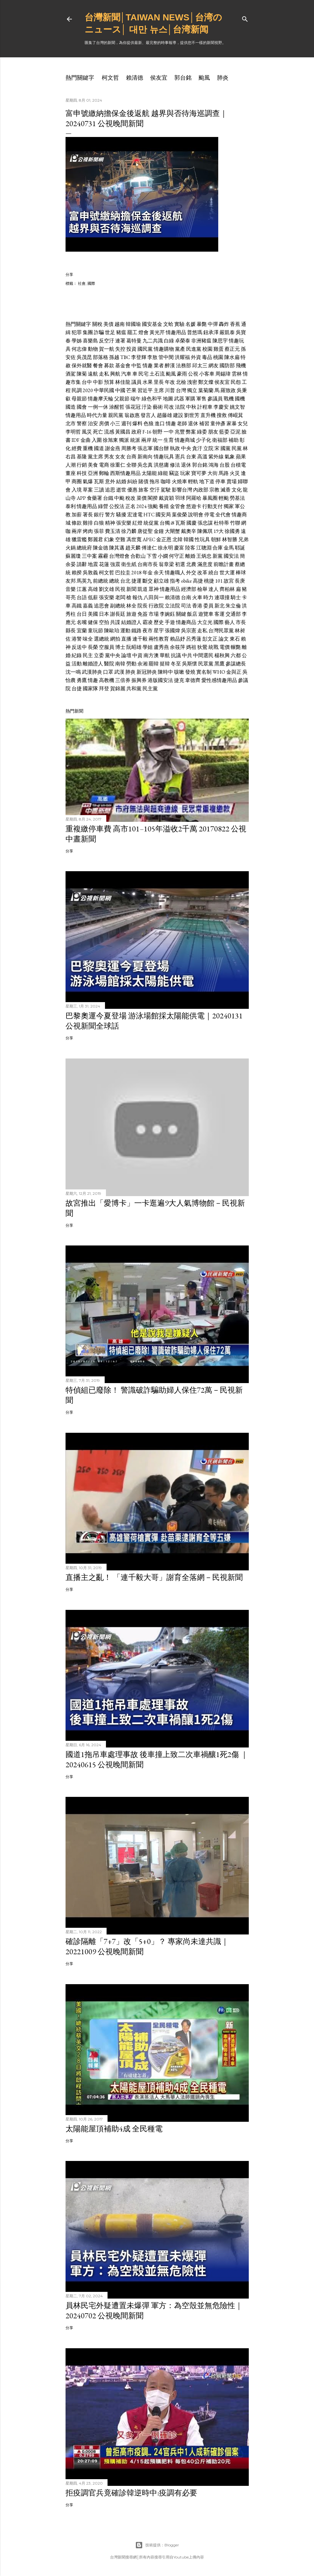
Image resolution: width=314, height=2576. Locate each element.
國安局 (163, 514)
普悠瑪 (194, 332)
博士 (120, 647)
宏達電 (135, 514)
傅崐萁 (235, 415)
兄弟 (243, 539)
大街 (212, 473)
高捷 (198, 581)
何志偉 (79, 349)
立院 (208, 448)
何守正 (176, 556)
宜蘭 (82, 630)
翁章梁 (166, 564)
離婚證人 (93, 663)
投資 (131, 349)
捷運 (136, 581)
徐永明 (165, 547)
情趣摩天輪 (100, 398)
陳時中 (165, 672)
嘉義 (88, 605)
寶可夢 (198, 473)
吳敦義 (90, 572)
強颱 (153, 506)
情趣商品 (186, 622)
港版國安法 (160, 680)
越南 (120, 324)
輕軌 (193, 481)
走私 (104, 373)
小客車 (206, 373)
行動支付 (212, 506)
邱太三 (199, 365)
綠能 (163, 473)
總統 (114, 581)
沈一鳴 (73, 672)
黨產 (180, 349)
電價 (225, 647)
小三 (115, 423)
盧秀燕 (161, 647)
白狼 (99, 523)
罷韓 (154, 663)
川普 (170, 390)
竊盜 (174, 473)
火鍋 (71, 547)
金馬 (229, 547)
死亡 (98, 431)
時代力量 (97, 415)
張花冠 (133, 407)
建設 (178, 415)
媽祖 (191, 647)
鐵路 (136, 630)
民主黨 (150, 688)
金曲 (85, 440)
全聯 (131, 465)
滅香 (225, 489)
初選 (180, 564)
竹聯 (235, 523)
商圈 (77, 481)
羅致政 (228, 390)
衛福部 (219, 440)
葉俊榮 (179, 514)
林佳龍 (122, 382)
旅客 (143, 489)
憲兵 (180, 456)
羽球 (180, 498)
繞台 (213, 572)
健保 (93, 622)
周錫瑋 (223, 373)
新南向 (145, 456)
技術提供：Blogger (157, 2545)
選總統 (101, 638)
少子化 (203, 440)
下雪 (152, 556)
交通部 (233, 614)
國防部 (227, 365)
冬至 (176, 663)
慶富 (179, 547)
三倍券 (122, 680)
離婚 (190, 556)
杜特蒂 (221, 523)
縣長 (71, 630)
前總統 (100, 581)
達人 (213, 589)
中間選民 (203, 655)
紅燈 (137, 523)
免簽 (142, 614)
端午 (135, 398)
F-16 (147, 431)
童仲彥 (218, 423)
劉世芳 (191, 415)
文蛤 (168, 324)
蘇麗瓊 (73, 556)
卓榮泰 (182, 340)
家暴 (232, 423)
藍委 (224, 431)
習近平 (145, 390)
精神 (110, 523)
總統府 (84, 547)
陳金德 (100, 547)
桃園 (218, 357)
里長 (159, 382)
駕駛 (166, 489)
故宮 (229, 581)
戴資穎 (166, 498)
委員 (208, 605)
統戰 (213, 647)
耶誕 (240, 547)
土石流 (157, 373)
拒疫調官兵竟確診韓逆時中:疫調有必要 (131, 2493)
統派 (135, 440)
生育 (169, 440)
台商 (131, 456)
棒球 (241, 572)
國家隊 (90, 688)
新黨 (218, 556)
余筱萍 (177, 647)
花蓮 (104, 564)
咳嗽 (179, 672)
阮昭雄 (134, 647)
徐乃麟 (128, 531)
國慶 (191, 523)
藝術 (158, 407)
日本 (104, 614)
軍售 (201, 398)
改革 (202, 572)
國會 (82, 407)
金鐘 (159, 531)
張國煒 (172, 630)
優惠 (132, 489)
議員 (136, 382)
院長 (142, 605)
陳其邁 (116, 547)
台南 (186, 597)
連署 (120, 340)
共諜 (115, 622)
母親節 (79, 398)
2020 (88, 390)
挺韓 (165, 663)
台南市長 (147, 564)
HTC (149, 514)
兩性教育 (159, 638)
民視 (120, 589)
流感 (109, 431)
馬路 (224, 473)
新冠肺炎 (146, 672)
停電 (209, 514)
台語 (82, 597)
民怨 (236, 382)
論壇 (126, 655)
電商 (104, 465)
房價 (104, 423)
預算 (109, 382)
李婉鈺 (167, 614)
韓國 (189, 539)
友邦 (71, 581)
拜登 (104, 688)
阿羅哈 (193, 498)
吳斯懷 (189, 663)
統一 (157, 440)
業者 (159, 365)
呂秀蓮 (193, 638)
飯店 (192, 614)
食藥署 (94, 498)
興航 (115, 373)
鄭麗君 (95, 539)
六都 (236, 655)
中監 (136, 365)
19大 (218, 531)
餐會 (98, 365)
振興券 (139, 680)
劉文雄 (106, 589)
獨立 (192, 390)
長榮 (93, 647)
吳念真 (145, 465)
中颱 (119, 498)
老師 (182, 423)
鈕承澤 (211, 332)
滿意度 (205, 564)
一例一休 (98, 407)
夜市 (148, 630)
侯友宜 (158, 77)
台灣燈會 (119, 556)
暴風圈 (210, 498)
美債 (108, 324)
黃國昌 (122, 431)
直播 (126, 638)
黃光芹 (157, 332)
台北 (125, 581)
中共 (187, 655)
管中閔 (166, 357)
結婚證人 (131, 622)
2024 (141, 506)
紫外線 (216, 456)
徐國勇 (232, 531)
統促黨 (151, 523)
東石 (235, 638)
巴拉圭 (122, 572)
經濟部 (188, 589)
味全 (88, 638)
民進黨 (193, 349)
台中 (87, 382)
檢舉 (202, 589)
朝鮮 (216, 539)
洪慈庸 (161, 465)
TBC (125, 357)
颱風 (204, 77)
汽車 (126, 373)
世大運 (227, 572)
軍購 (190, 398)
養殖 (164, 506)
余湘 (142, 663)
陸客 (190, 547)
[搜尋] (245, 17)
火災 (235, 473)
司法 (186, 605)
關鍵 (181, 614)
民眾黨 (205, 663)
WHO (219, 672)
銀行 (99, 514)
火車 (197, 597)
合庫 (218, 547)
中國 (120, 390)
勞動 (131, 663)
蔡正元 (232, 349)
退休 (193, 423)
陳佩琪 (205, 531)
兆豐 (180, 431)
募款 (109, 365)
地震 (93, 564)
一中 (169, 431)
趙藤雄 (164, 415)
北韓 (177, 539)
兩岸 (146, 440)
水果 (148, 382)
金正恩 (163, 539)
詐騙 (99, 332)
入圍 (97, 440)
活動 (77, 663)
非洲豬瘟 (201, 340)
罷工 (132, 332)
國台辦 (161, 448)
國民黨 (145, 349)
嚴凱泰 (227, 332)
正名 (130, 506)
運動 (125, 630)
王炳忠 (204, 556)
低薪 (93, 597)
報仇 (137, 597)
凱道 (142, 589)
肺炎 (222, 77)
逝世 (121, 489)
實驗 (179, 324)
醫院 (109, 663)
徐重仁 (117, 465)
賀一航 (106, 349)
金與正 (233, 672)
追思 (110, 489)
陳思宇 (220, 340)
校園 (207, 349)
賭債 (143, 481)
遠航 (93, 373)
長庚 (240, 581)
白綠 (169, 340)
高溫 (202, 456)
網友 (213, 365)
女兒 (243, 423)
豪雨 (182, 373)
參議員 (215, 398)
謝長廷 (117, 614)
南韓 (120, 663)
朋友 (213, 431)
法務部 (183, 365)
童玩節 (95, 630)
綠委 (202, 431)
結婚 (121, 481)
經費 (77, 448)
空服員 (106, 647)
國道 (99, 448)
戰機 (229, 398)
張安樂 (123, 523)
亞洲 (93, 473)
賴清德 (134, 77)
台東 (191, 456)
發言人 (148, 415)
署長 (88, 514)
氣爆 (88, 481)
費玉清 (112, 531)
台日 (82, 614)
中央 (186, 448)
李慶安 (221, 407)
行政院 (156, 605)
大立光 (205, 622)
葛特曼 (134, 340)
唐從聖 (145, 531)
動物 (93, 349)
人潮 (71, 465)
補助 (233, 440)
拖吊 (155, 481)
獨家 (229, 506)
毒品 (207, 357)
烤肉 (88, 531)
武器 (179, 398)
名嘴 (82, 622)
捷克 (179, 680)
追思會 (101, 605)
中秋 (191, 407)
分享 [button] (69, 274)
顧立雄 (161, 581)
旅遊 (131, 614)
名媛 (190, 324)
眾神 (154, 589)
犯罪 (77, 332)
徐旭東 (110, 440)
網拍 (115, 638)
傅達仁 (149, 547)
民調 (77, 390)
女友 (120, 456)
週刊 (126, 423)
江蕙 (82, 589)
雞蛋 (218, 349)
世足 (110, 332)
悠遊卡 (193, 506)
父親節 (121, 398)
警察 (82, 423)
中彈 (213, 324)
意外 (110, 481)
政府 (136, 431)
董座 (71, 473)
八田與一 (153, 597)
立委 (99, 655)
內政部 (200, 489)
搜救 (222, 415)
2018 (136, 572)
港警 (77, 638)
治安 (93, 423)
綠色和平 (152, 398)
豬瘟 (121, 332)
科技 (82, 473)
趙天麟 (133, 547)
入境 (77, 489)
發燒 (190, 672)
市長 (241, 622)
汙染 (147, 407)
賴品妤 (177, 638)
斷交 (148, 581)
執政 (175, 448)
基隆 (82, 456)
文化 (237, 489)
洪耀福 (182, 357)
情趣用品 (176, 332)
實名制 (204, 672)
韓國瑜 (133, 324)
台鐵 (108, 498)
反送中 (79, 647)
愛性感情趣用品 (219, 680)
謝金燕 (112, 448)
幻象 (109, 539)
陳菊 (82, 373)
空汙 (155, 489)
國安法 (231, 556)
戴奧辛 (188, 531)
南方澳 (151, 655)
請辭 (82, 564)
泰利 (71, 506)
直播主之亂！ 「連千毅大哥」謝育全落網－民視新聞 (154, 1577)
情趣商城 (185, 440)
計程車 (205, 407)
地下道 (206, 481)
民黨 (237, 448)
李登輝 (138, 357)
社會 (82, 283)
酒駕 (71, 373)
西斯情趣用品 (125, 473)
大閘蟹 (172, 531)
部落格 (100, 357)
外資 (196, 357)
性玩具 (202, 539)
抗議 (176, 655)
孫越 (114, 357)
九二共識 (153, 340)
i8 (172, 523)
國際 (91, 283)
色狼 (148, 423)
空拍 (104, 622)
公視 (193, 373)
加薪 (77, 514)
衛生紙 (128, 564)
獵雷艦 (79, 539)
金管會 (177, 506)
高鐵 (77, 605)
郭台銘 (183, 77)
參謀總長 (236, 663)
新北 (219, 605)
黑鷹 (219, 663)
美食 (93, 465)
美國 (93, 614)
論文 (224, 638)
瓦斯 (99, 481)
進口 (160, 423)
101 (219, 581)
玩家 (185, 473)
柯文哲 (110, 77)
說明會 (195, 514)
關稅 (97, 324)
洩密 (192, 382)
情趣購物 (164, 349)
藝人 (230, 622)
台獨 (165, 523)
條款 (77, 523)
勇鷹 (82, 680)
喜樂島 (90, 340)
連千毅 (140, 638)
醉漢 (170, 365)
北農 (191, 564)
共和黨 (134, 688)
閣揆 (153, 498)
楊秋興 (222, 655)
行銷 (82, 465)
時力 (208, 597)
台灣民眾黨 (221, 630)
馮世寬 (134, 539)
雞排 (88, 523)
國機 (240, 398)
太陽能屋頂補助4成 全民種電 (114, 2129)
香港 (197, 605)
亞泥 (235, 431)
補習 (204, 423)
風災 (87, 431)
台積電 (238, 465)
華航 (165, 655)
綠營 (103, 506)
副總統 (117, 605)
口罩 (108, 672)
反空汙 (106, 340)
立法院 (172, 605)
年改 (170, 382)
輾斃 (236, 647)
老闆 (120, 597)
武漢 (119, 672)
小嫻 (163, 556)
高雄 (93, 589)
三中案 (89, 556)
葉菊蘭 (205, 390)
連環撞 (222, 597)
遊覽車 (205, 614)
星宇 (159, 630)
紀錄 (77, 655)
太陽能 (149, 473)
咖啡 (166, 481)
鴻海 (213, 465)
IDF (76, 440)
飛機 (241, 365)
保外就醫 (82, 365)
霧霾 (103, 556)
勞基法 (237, 498)
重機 (88, 448)
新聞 (131, 589)
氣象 (230, 456)
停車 (220, 481)
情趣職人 (175, 572)
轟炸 (224, 324)
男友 (109, 456)
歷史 (159, 622)
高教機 (106, 680)
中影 (98, 382)
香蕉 (235, 324)
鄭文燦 (205, 382)
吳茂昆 (84, 357)
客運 (219, 614)
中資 (137, 655)
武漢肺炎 (92, 672)
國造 (71, 407)
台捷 (77, 688)
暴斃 (202, 324)
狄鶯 (202, 647)
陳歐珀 (111, 630)
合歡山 (138, 556)
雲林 (237, 373)
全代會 (223, 514)
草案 (88, 489)
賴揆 (77, 572)
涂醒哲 (116, 407)
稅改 (130, 498)
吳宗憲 (188, 630)
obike (186, 581)
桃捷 (209, 581)
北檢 (181, 382)
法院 (180, 407)
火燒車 (179, 481)
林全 (131, 605)
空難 (120, 539)
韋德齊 (192, 680)
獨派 (124, 440)
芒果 (131, 390)
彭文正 (210, 638)
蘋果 (241, 456)
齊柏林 (227, 589)
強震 (115, 564)
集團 (88, 332)
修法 (175, 465)
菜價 (141, 498)
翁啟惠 (132, 415)
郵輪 (104, 473)
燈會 (143, 332)
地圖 (168, 398)
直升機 (208, 415)
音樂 (71, 589)
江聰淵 (204, 547)
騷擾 (121, 514)
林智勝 (229, 539)
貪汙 (197, 448)
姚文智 (237, 407)
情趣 (148, 365)
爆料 (137, 423)
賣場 (232, 481)
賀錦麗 (117, 688)
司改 (169, 407)
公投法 (116, 506)
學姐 (148, 647)
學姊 (77, 340)
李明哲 (73, 431)
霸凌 (148, 622)
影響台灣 (182, 489)
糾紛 (132, 481)
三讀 (99, 489)
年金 (148, 572)
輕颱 (224, 498)
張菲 (99, 531)
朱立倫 (233, 605)
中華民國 (104, 390)
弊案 (191, 431)
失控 (120, 349)
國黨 (225, 448)
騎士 (236, 597)
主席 (159, 390)
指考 (175, 581)
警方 (110, 514)
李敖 (152, 357)
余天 (159, 572)
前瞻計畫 (223, 564)
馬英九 (84, 581)
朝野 (157, 431)
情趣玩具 (164, 456)
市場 (154, 614)
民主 (88, 655)
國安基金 (152, 324)
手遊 (170, 622)
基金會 (122, 365)
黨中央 (112, 655)
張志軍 (145, 448)
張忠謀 (205, 523)
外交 (191, 572)
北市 (71, 423)
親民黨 (115, 415)
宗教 (214, 489)
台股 (225, 465)
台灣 (181, 390)
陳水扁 (232, 357)
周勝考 (128, 448)
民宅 (143, 373)
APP (81, 498)
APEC (149, 539)
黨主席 (95, 456)
